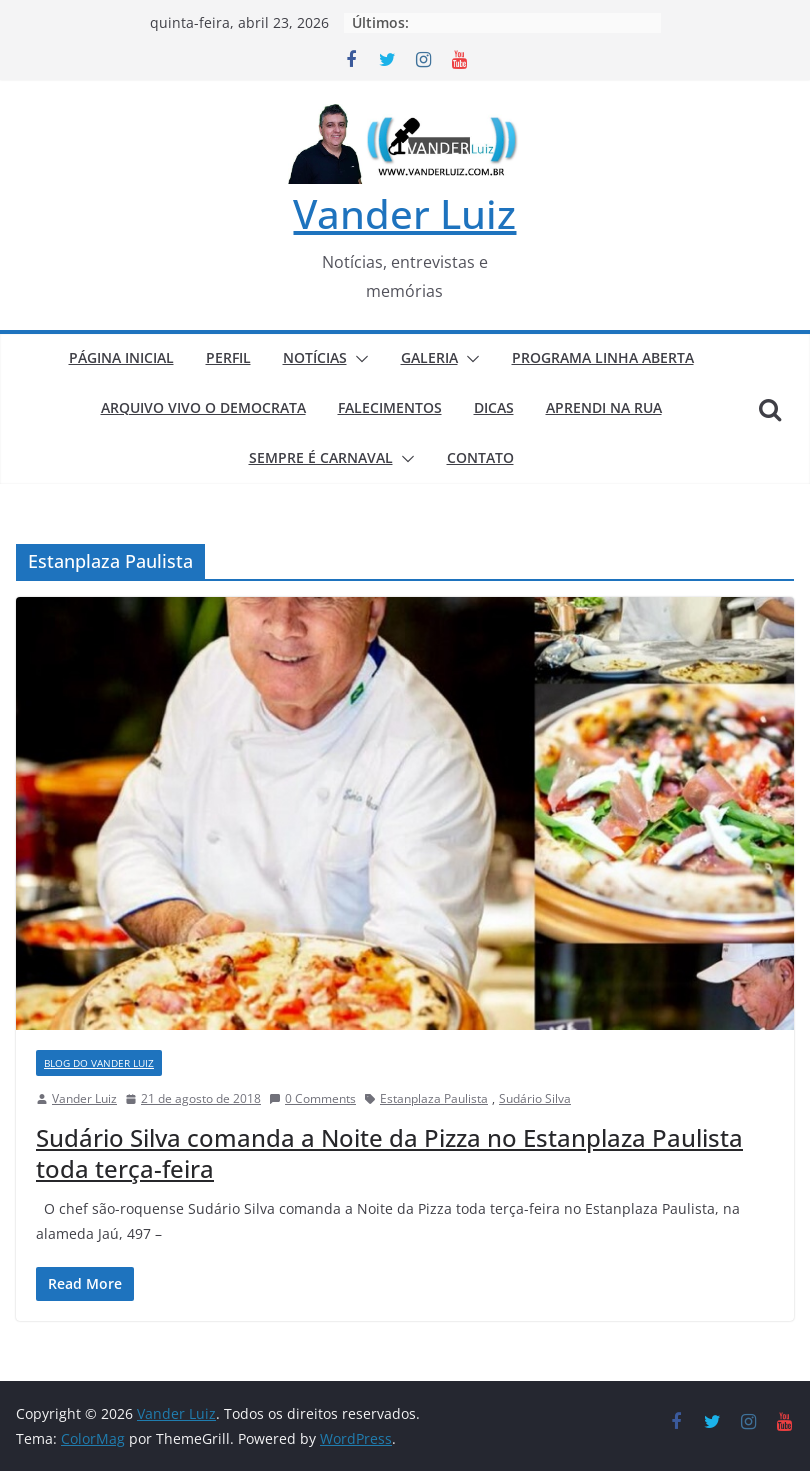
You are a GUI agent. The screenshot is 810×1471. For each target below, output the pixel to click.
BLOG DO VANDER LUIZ (99, 1063)
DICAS (494, 407)
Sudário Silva (535, 1098)
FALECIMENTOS (390, 407)
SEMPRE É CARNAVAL (321, 457)
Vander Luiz (404, 213)
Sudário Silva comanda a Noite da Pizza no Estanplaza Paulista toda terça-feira (389, 1153)
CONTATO (480, 457)
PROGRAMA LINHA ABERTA (603, 357)
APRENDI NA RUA (604, 407)
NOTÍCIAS (315, 357)
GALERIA (429, 357)
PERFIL (228, 357)
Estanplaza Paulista (434, 1098)
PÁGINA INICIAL (121, 357)
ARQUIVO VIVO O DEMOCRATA (203, 407)
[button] (358, 359)
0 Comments (312, 1098)
